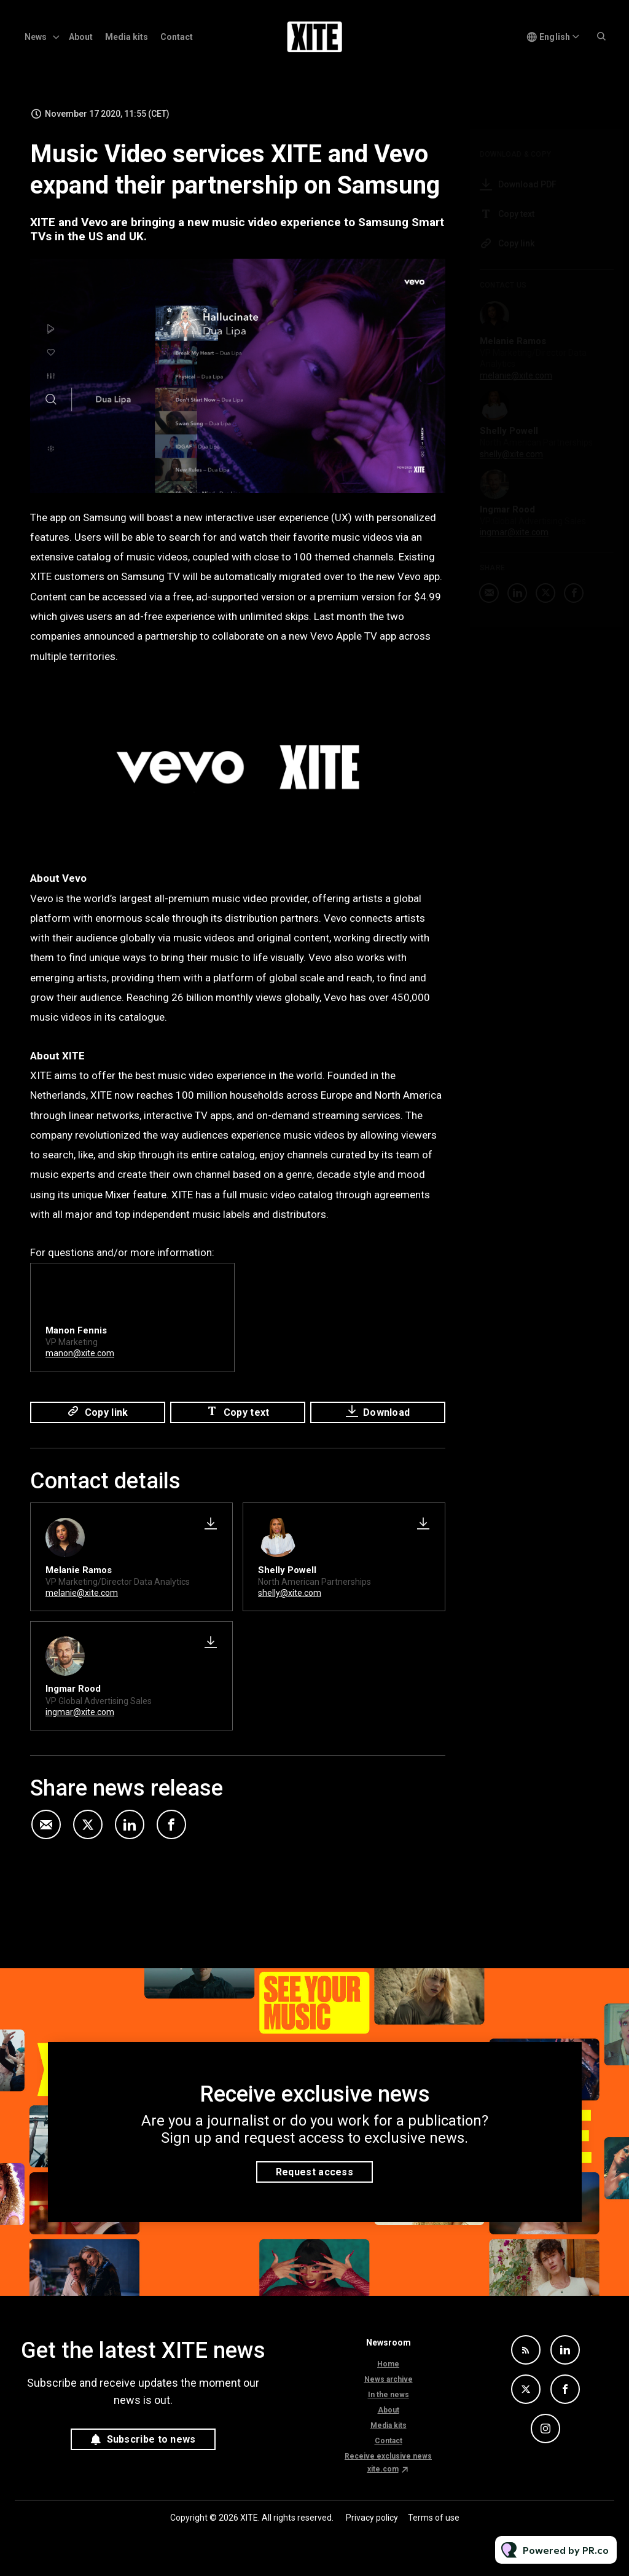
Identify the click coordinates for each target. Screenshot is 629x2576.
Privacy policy (372, 2518)
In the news (388, 2394)
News (36, 37)
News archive (388, 2379)
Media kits (126, 37)
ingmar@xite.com (79, 1712)
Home (388, 2364)
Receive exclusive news (388, 2456)
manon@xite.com (79, 1355)
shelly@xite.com (289, 1593)
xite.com (383, 2469)
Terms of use (433, 2518)
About (81, 37)
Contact (176, 37)
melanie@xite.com (81, 1593)
